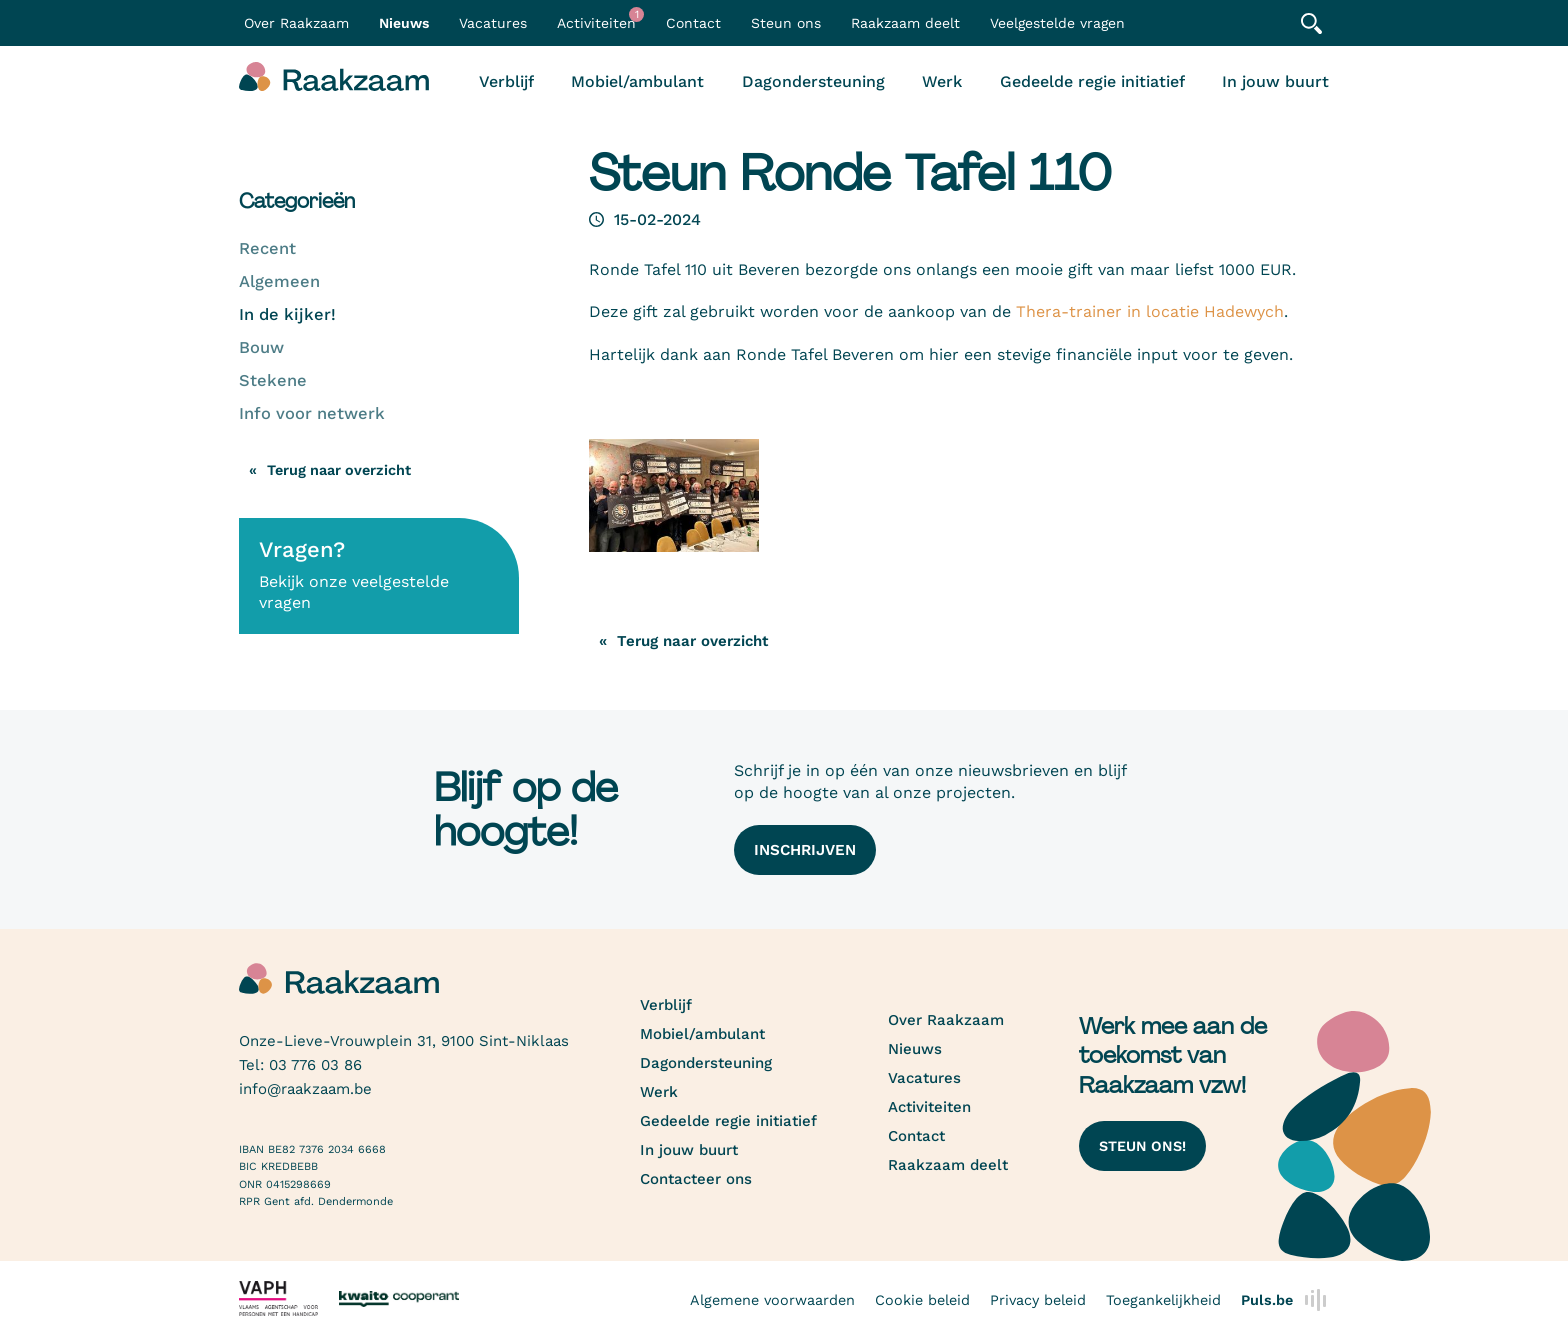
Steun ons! (1142, 1146)
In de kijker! (287, 314)
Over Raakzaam (946, 1020)
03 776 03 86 (315, 1065)
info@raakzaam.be (305, 1089)
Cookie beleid (922, 1300)
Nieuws (404, 23)
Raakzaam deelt (905, 23)
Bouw (261, 347)
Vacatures (493, 23)
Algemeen (279, 281)
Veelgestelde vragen (1057, 23)
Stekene (273, 380)
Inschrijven (805, 850)
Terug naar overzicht (339, 470)
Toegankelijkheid (1163, 1300)
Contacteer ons (696, 1179)
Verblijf (506, 81)
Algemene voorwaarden (772, 1300)
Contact (693, 23)
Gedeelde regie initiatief (1092, 81)
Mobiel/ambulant (637, 81)
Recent (267, 248)
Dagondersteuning (813, 81)
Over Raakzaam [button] (296, 23)
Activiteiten (600, 19)
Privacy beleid (1038, 1300)
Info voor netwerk (312, 413)
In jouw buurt (1275, 81)
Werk (942, 81)
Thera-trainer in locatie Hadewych (1150, 311)
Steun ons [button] (786, 23)
